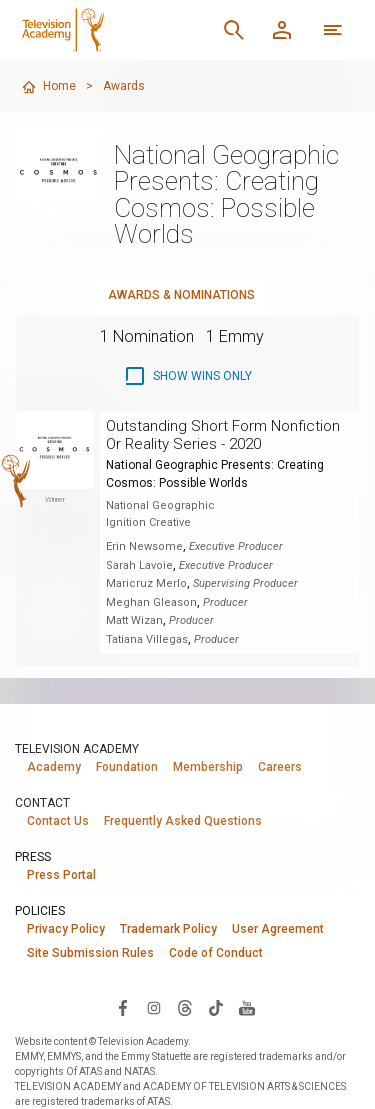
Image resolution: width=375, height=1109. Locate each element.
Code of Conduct (216, 953)
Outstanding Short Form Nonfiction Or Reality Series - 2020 (223, 435)
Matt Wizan (134, 620)
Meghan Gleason (151, 602)
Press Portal (61, 875)
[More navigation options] (333, 30)
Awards (124, 86)
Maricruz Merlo (146, 583)
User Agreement (278, 929)
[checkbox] (187, 376)
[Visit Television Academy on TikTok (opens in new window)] (216, 1007)
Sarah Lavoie (139, 565)
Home (48, 87)
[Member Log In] (282, 30)
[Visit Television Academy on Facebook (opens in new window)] (123, 1007)
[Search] (234, 30)
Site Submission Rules (90, 953)
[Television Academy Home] (112, 30)
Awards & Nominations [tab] (181, 295)
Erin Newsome (144, 546)
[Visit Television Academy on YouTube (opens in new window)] (247, 1007)
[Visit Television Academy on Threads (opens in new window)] (185, 1007)
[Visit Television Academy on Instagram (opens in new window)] (154, 1007)
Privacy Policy (66, 929)
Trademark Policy (168, 929)
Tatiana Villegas (147, 639)
